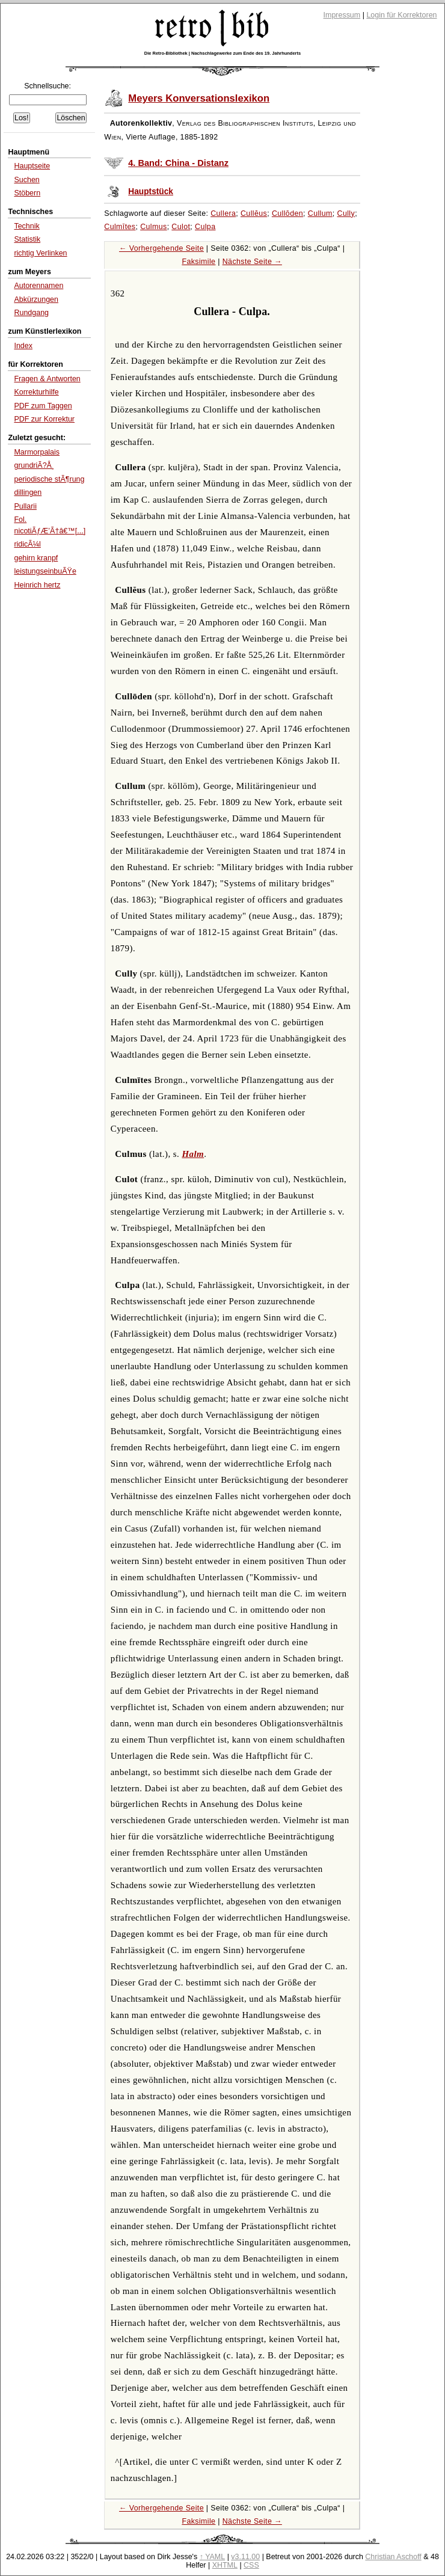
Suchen (26, 180)
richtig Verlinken (40, 253)
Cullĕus (254, 213)
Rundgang (31, 312)
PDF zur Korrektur (44, 419)
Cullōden (287, 213)
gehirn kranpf (36, 558)
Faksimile (198, 261)
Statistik (27, 239)
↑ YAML (213, 2557)
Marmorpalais (37, 452)
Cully (346, 213)
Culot (180, 226)
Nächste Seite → (252, 261)
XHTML (225, 2565)
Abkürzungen (36, 299)
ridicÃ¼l (27, 544)
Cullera (223, 213)
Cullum (320, 213)
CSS (251, 2565)
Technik (26, 226)
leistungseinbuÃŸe (45, 571)
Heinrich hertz (37, 585)
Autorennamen (38, 285)
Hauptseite (32, 166)
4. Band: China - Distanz (178, 163)
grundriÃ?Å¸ (34, 465)
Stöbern (27, 193)
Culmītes (119, 226)
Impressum (342, 15)
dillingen (27, 492)
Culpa (205, 226)
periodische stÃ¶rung (49, 479)
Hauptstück (150, 191)
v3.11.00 (245, 2557)
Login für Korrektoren (401, 15)
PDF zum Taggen (43, 406)
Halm (193, 1154)
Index (23, 346)
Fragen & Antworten (47, 379)
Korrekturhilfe (36, 392)
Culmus (153, 226)
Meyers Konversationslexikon (198, 98)
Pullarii (25, 506)
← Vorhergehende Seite (161, 248)
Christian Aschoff (393, 2557)
